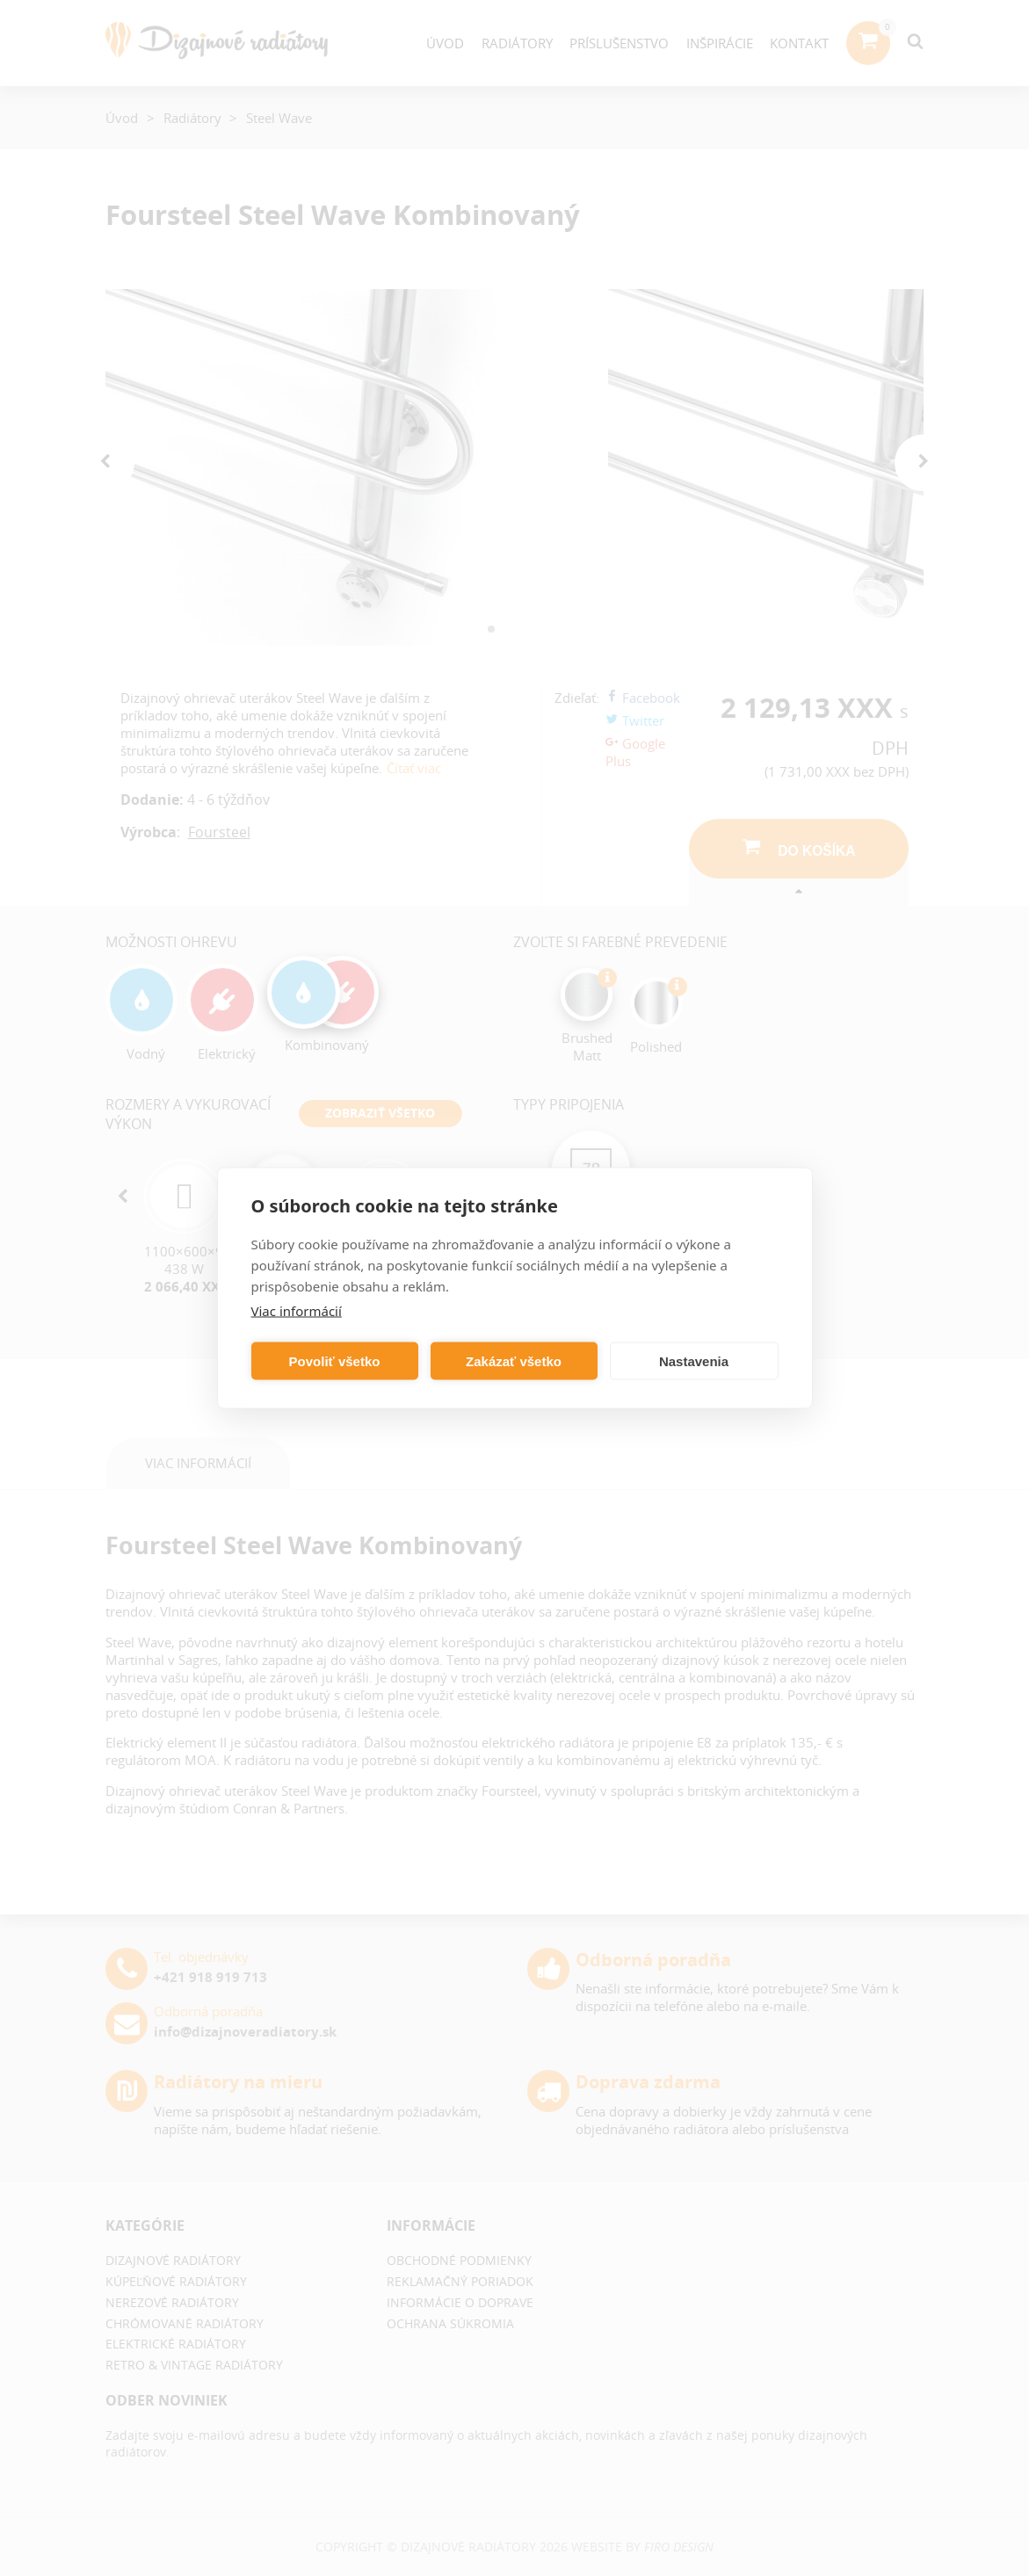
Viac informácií (296, 1311)
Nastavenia (693, 1360)
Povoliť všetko (334, 1360)
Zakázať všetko (514, 1360)
